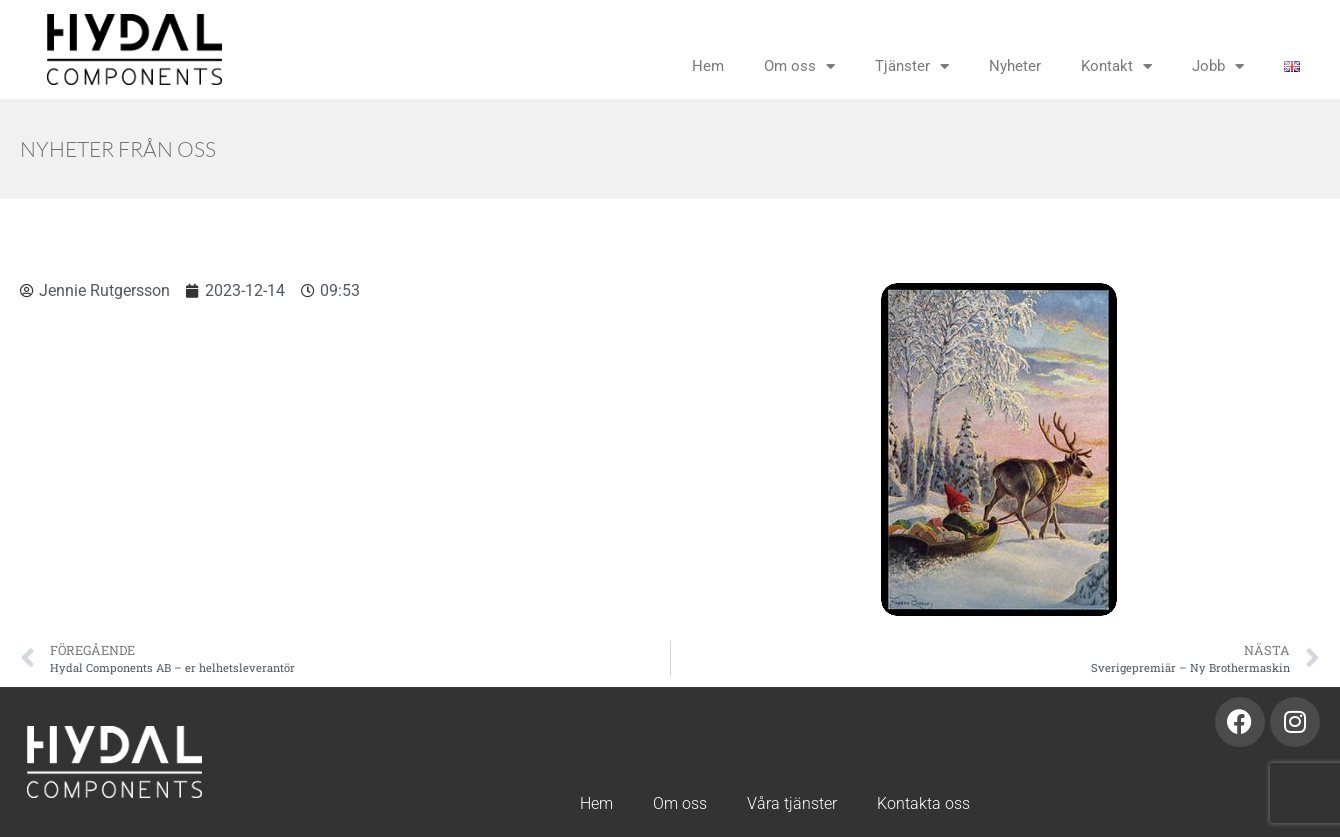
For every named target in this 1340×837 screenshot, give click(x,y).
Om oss (799, 66)
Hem (708, 66)
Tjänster (912, 66)
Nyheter (1015, 66)
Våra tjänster (792, 803)
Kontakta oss (923, 803)
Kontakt (1116, 66)
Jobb (1218, 66)
